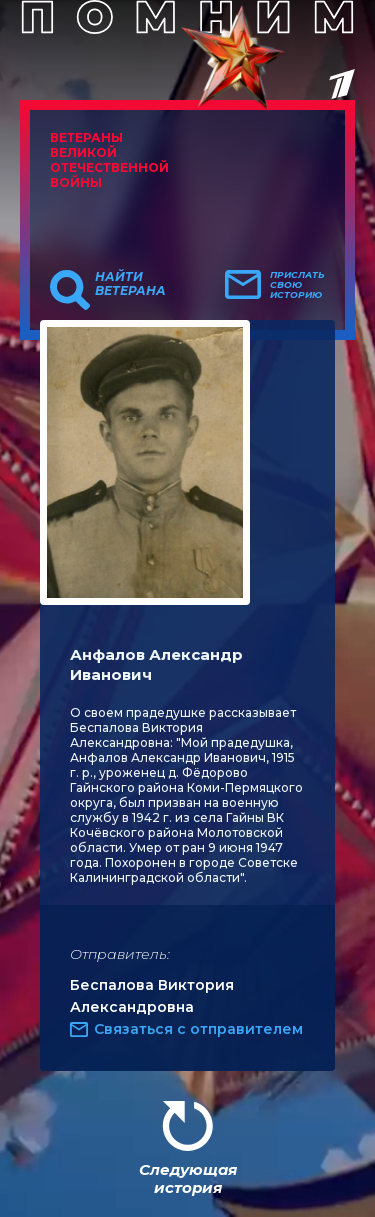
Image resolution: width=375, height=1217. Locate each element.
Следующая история (188, 1178)
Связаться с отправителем (198, 1029)
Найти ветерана (130, 284)
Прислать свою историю (297, 285)
